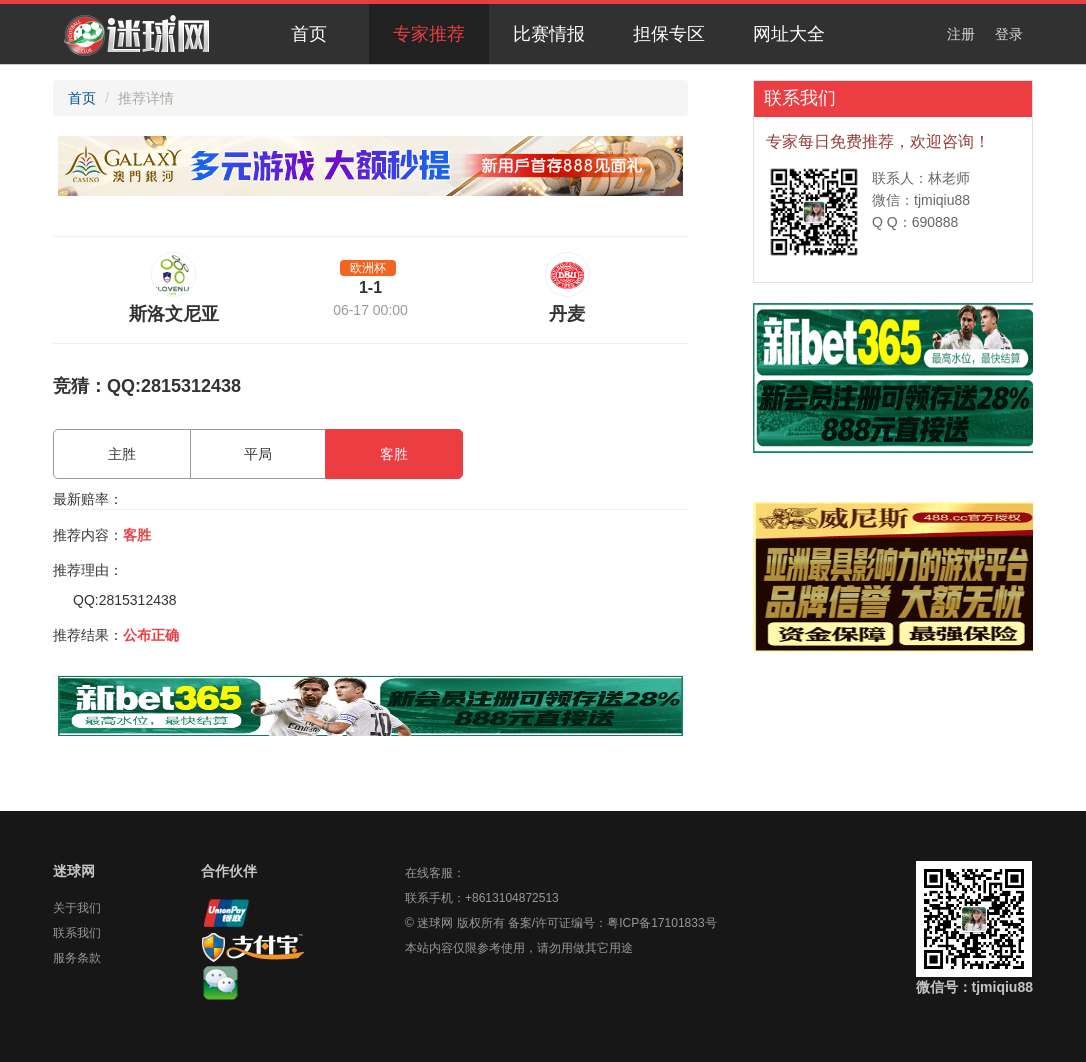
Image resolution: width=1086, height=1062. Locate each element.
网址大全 (789, 34)
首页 (309, 34)
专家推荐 (429, 34)
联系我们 (77, 933)
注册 (961, 34)
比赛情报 (549, 34)
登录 (1009, 34)
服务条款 (77, 958)
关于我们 (77, 908)
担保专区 (669, 34)
